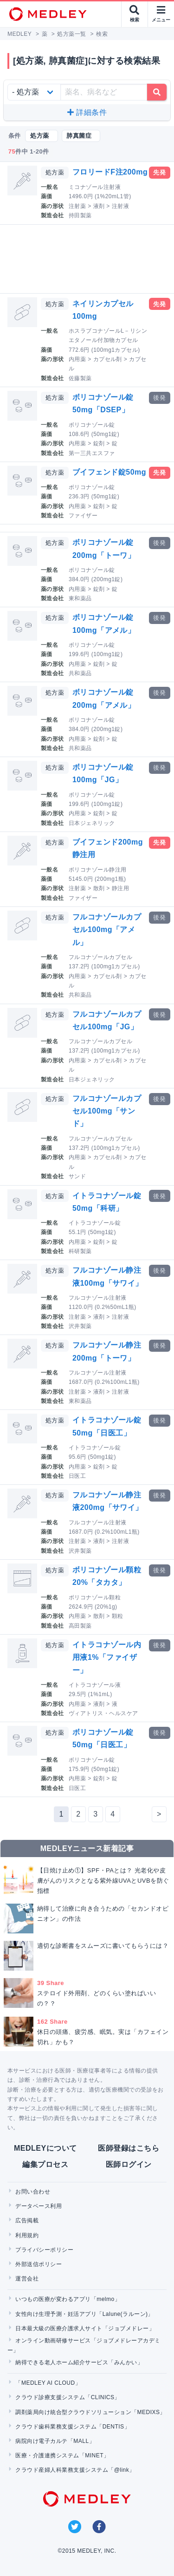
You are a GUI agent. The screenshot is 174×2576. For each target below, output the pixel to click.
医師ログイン (129, 2164)
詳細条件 (87, 112)
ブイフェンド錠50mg (109, 472)
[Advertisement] (88, 258)
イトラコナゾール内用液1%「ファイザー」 (106, 1657)
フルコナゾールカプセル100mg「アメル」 (106, 929)
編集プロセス (45, 2164)
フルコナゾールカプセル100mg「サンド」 (106, 1110)
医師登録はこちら (128, 2148)
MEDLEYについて (45, 2148)
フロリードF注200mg (110, 172)
